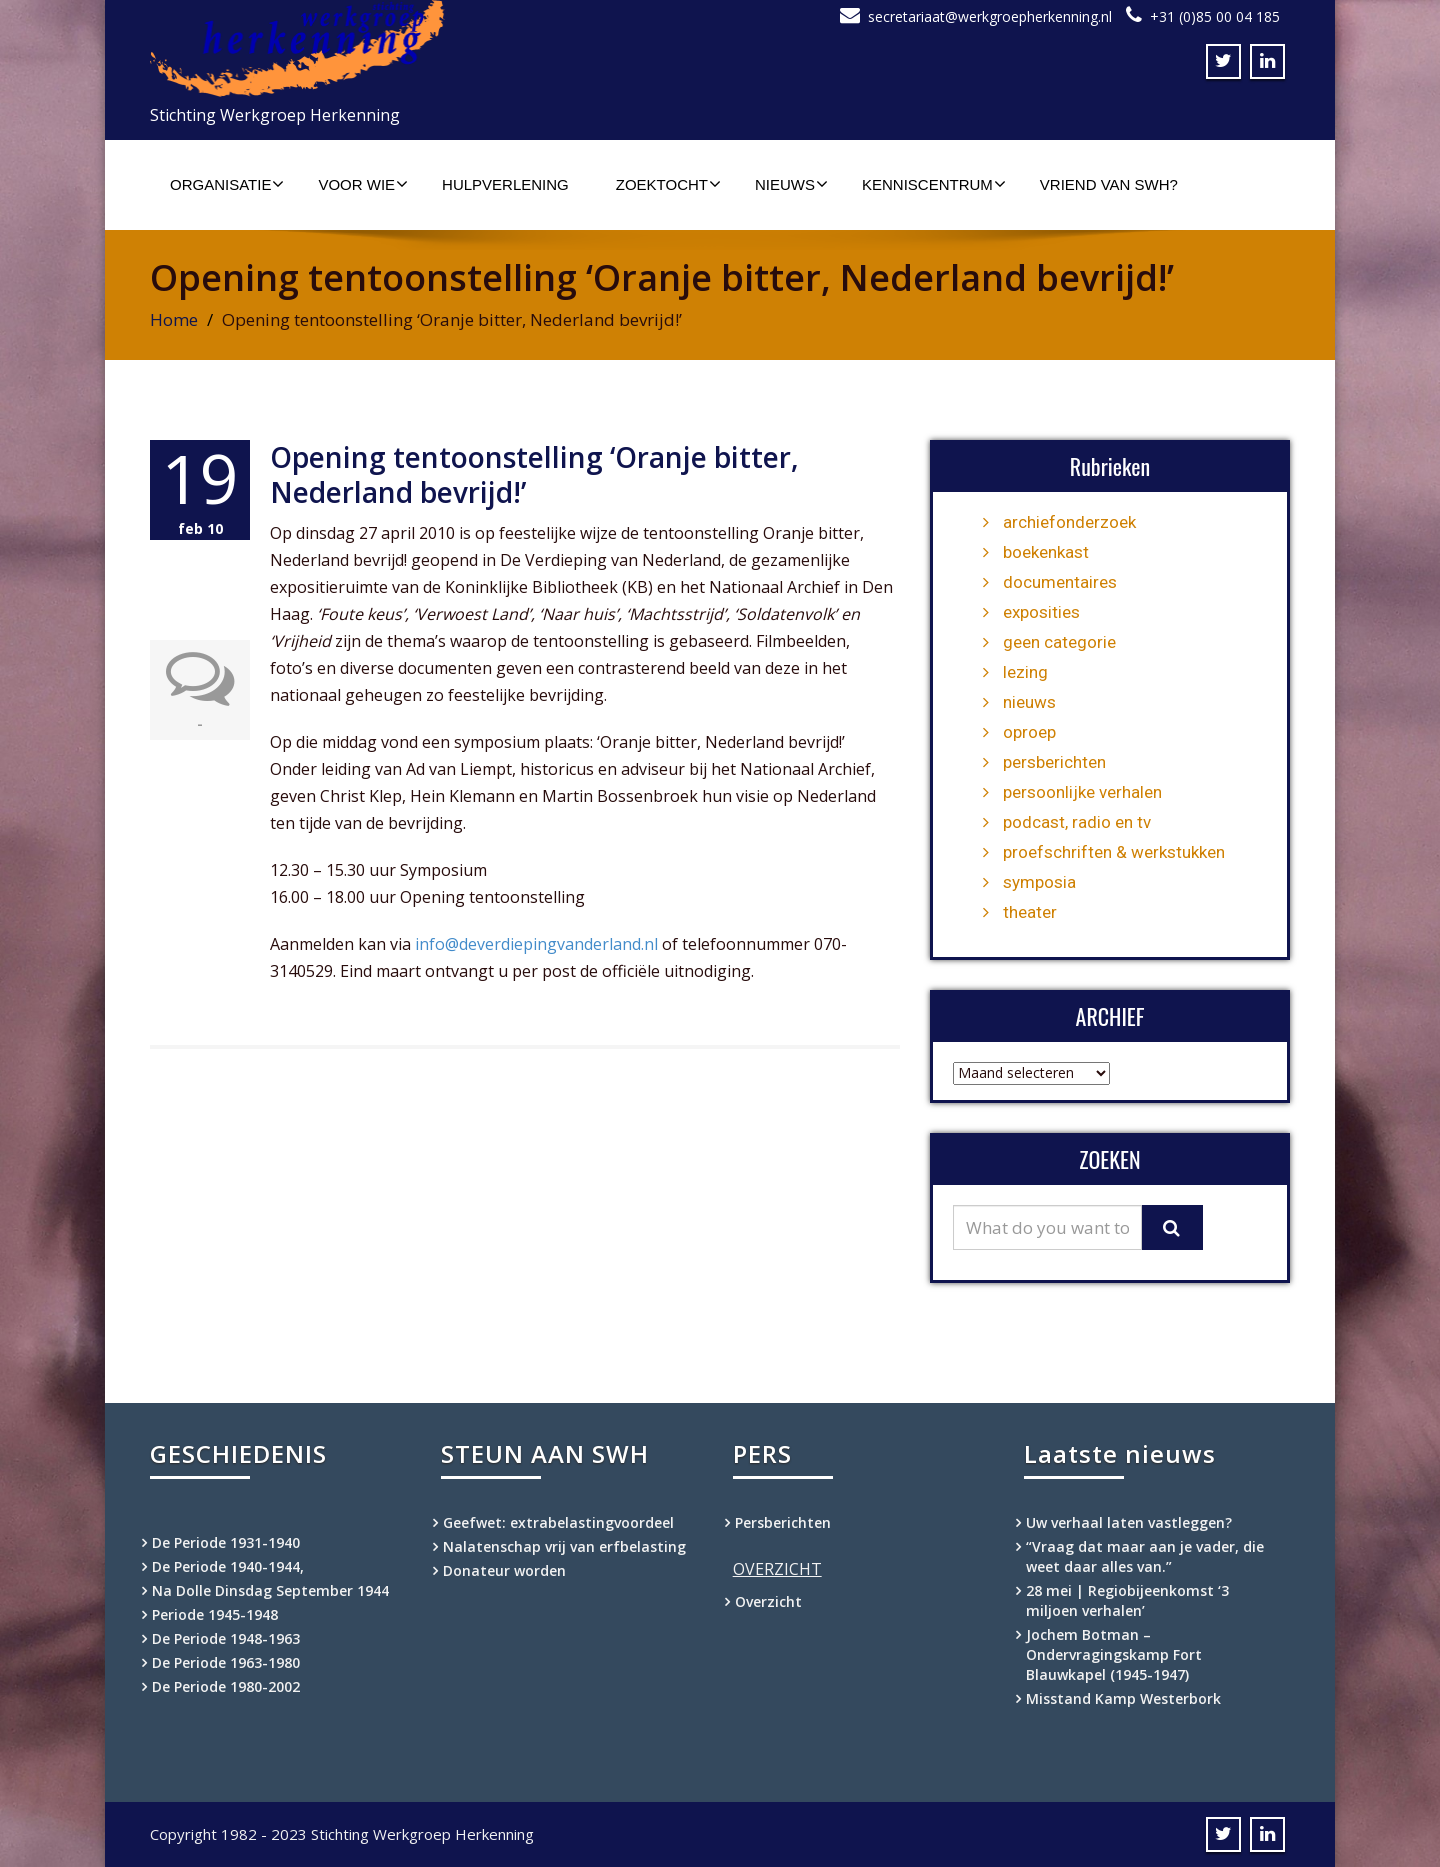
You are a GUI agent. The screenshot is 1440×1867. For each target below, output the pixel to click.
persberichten (1054, 762)
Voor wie (363, 184)
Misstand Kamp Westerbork (1123, 1698)
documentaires (1060, 582)
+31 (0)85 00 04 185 (1215, 16)
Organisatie (227, 184)
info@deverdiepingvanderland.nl (534, 944)
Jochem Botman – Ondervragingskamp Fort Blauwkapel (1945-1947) (1114, 1654)
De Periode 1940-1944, (228, 1566)
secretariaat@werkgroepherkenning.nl (990, 16)
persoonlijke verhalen (1082, 792)
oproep (1029, 732)
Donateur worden (504, 1570)
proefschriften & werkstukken (1114, 852)
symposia (1039, 882)
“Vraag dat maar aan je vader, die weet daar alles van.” (1145, 1556)
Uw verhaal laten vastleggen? (1129, 1522)
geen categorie (1059, 642)
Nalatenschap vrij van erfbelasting (564, 1546)
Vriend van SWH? (1109, 184)
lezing (1025, 672)
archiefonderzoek (1069, 522)
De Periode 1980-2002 (226, 1686)
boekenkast (1046, 552)
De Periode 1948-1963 (226, 1638)
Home (174, 319)
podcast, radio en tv (1077, 822)
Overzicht (768, 1601)
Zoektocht (668, 184)
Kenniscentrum (934, 184)
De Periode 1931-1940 (226, 1542)
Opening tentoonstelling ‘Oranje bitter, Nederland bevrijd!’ (534, 474)
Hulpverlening (505, 184)
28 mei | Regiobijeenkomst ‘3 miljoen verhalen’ (1127, 1600)
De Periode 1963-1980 (226, 1662)
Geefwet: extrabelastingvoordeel (558, 1522)
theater (1030, 912)
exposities (1041, 612)
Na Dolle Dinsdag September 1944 (270, 1590)
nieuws (1029, 702)
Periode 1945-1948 (215, 1614)
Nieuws (791, 184)
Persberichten (783, 1522)
